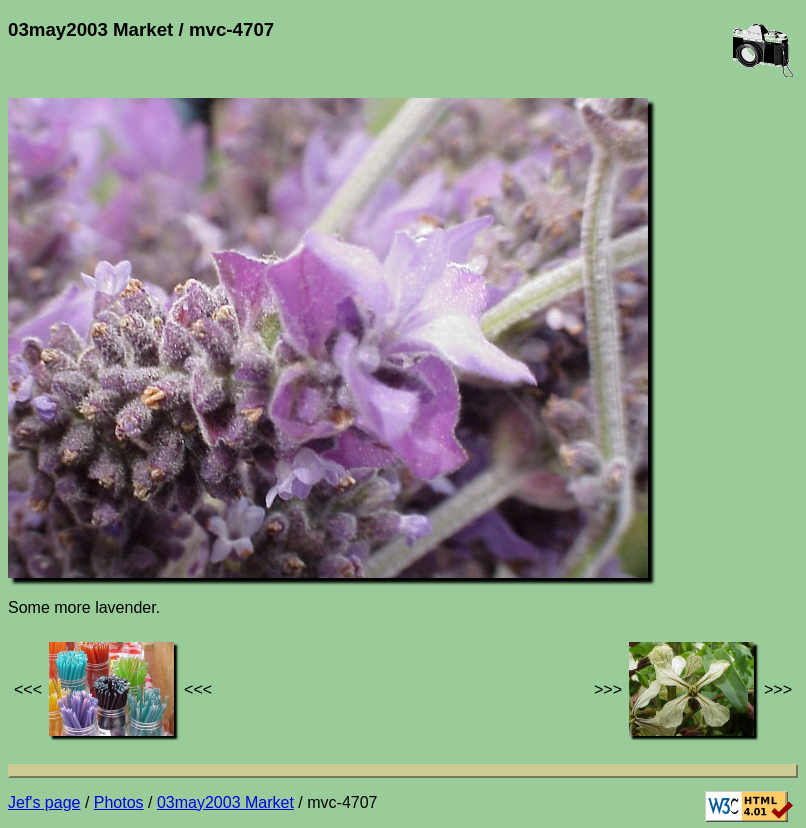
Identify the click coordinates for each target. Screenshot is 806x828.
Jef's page (44, 802)
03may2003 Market (225, 802)
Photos (119, 802)
